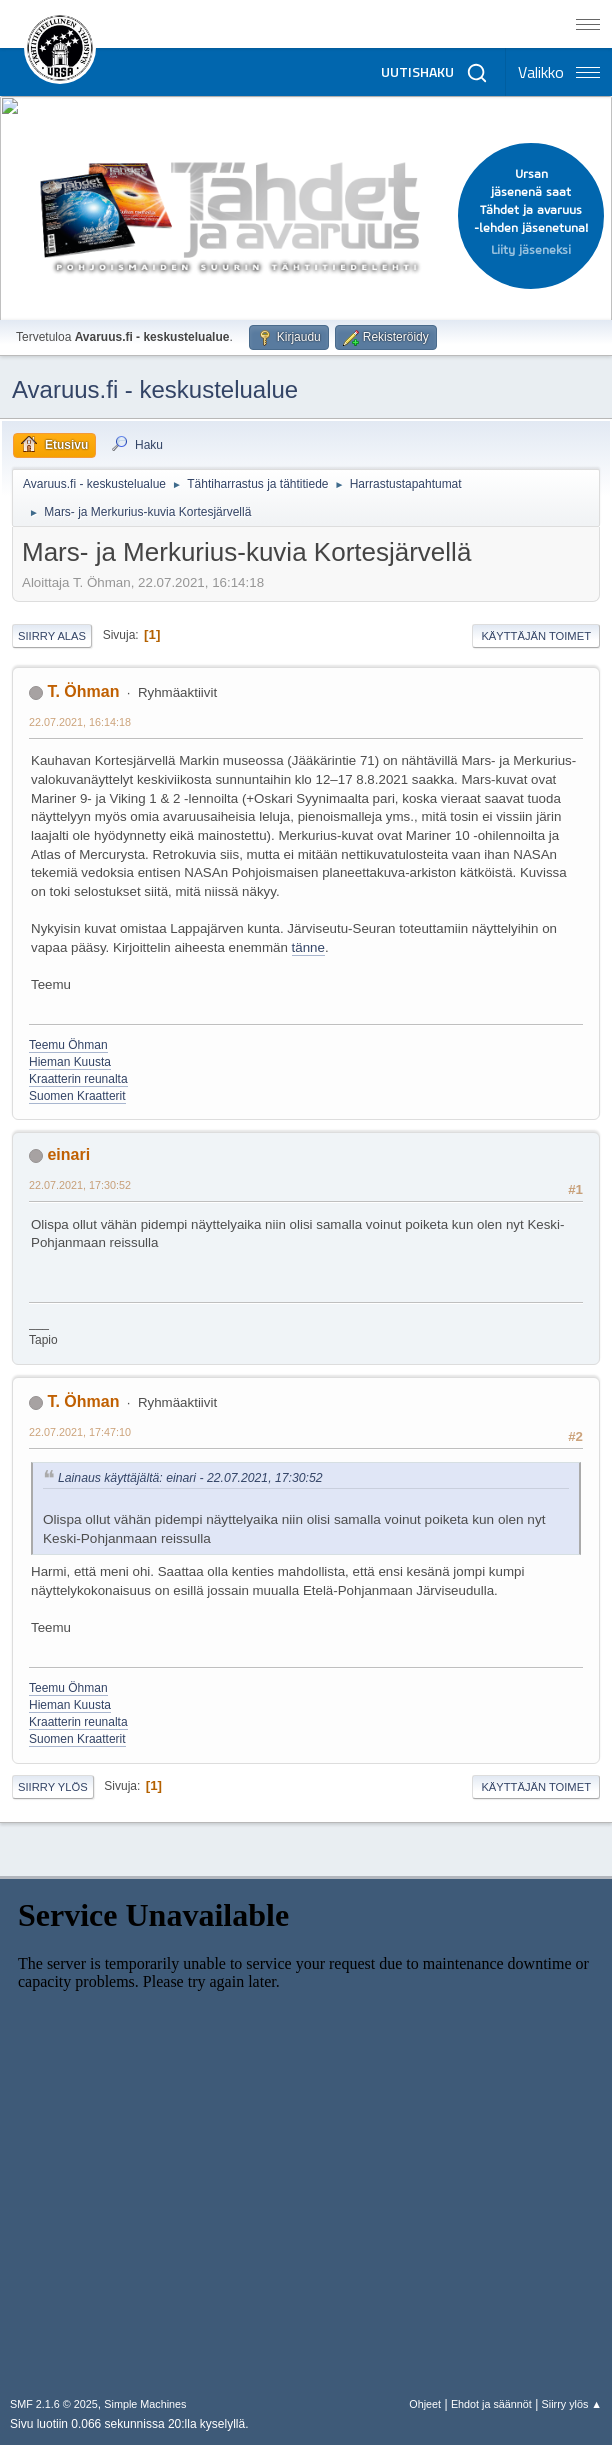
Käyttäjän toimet (536, 636)
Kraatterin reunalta (78, 1079)
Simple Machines (145, 2404)
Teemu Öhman (68, 1045)
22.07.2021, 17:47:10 (80, 1432)
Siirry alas (52, 636)
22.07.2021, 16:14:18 (80, 722)
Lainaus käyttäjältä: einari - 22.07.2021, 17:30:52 (190, 1478)
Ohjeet (425, 2404)
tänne (308, 947)
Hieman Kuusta (70, 1062)
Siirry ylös (53, 1787)
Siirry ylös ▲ (572, 2404)
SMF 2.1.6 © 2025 (54, 2404)
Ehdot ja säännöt (491, 2404)
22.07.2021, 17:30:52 (80, 1185)
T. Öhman (83, 691)
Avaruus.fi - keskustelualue (155, 389)
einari (68, 1154)
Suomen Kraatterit (77, 1096)
